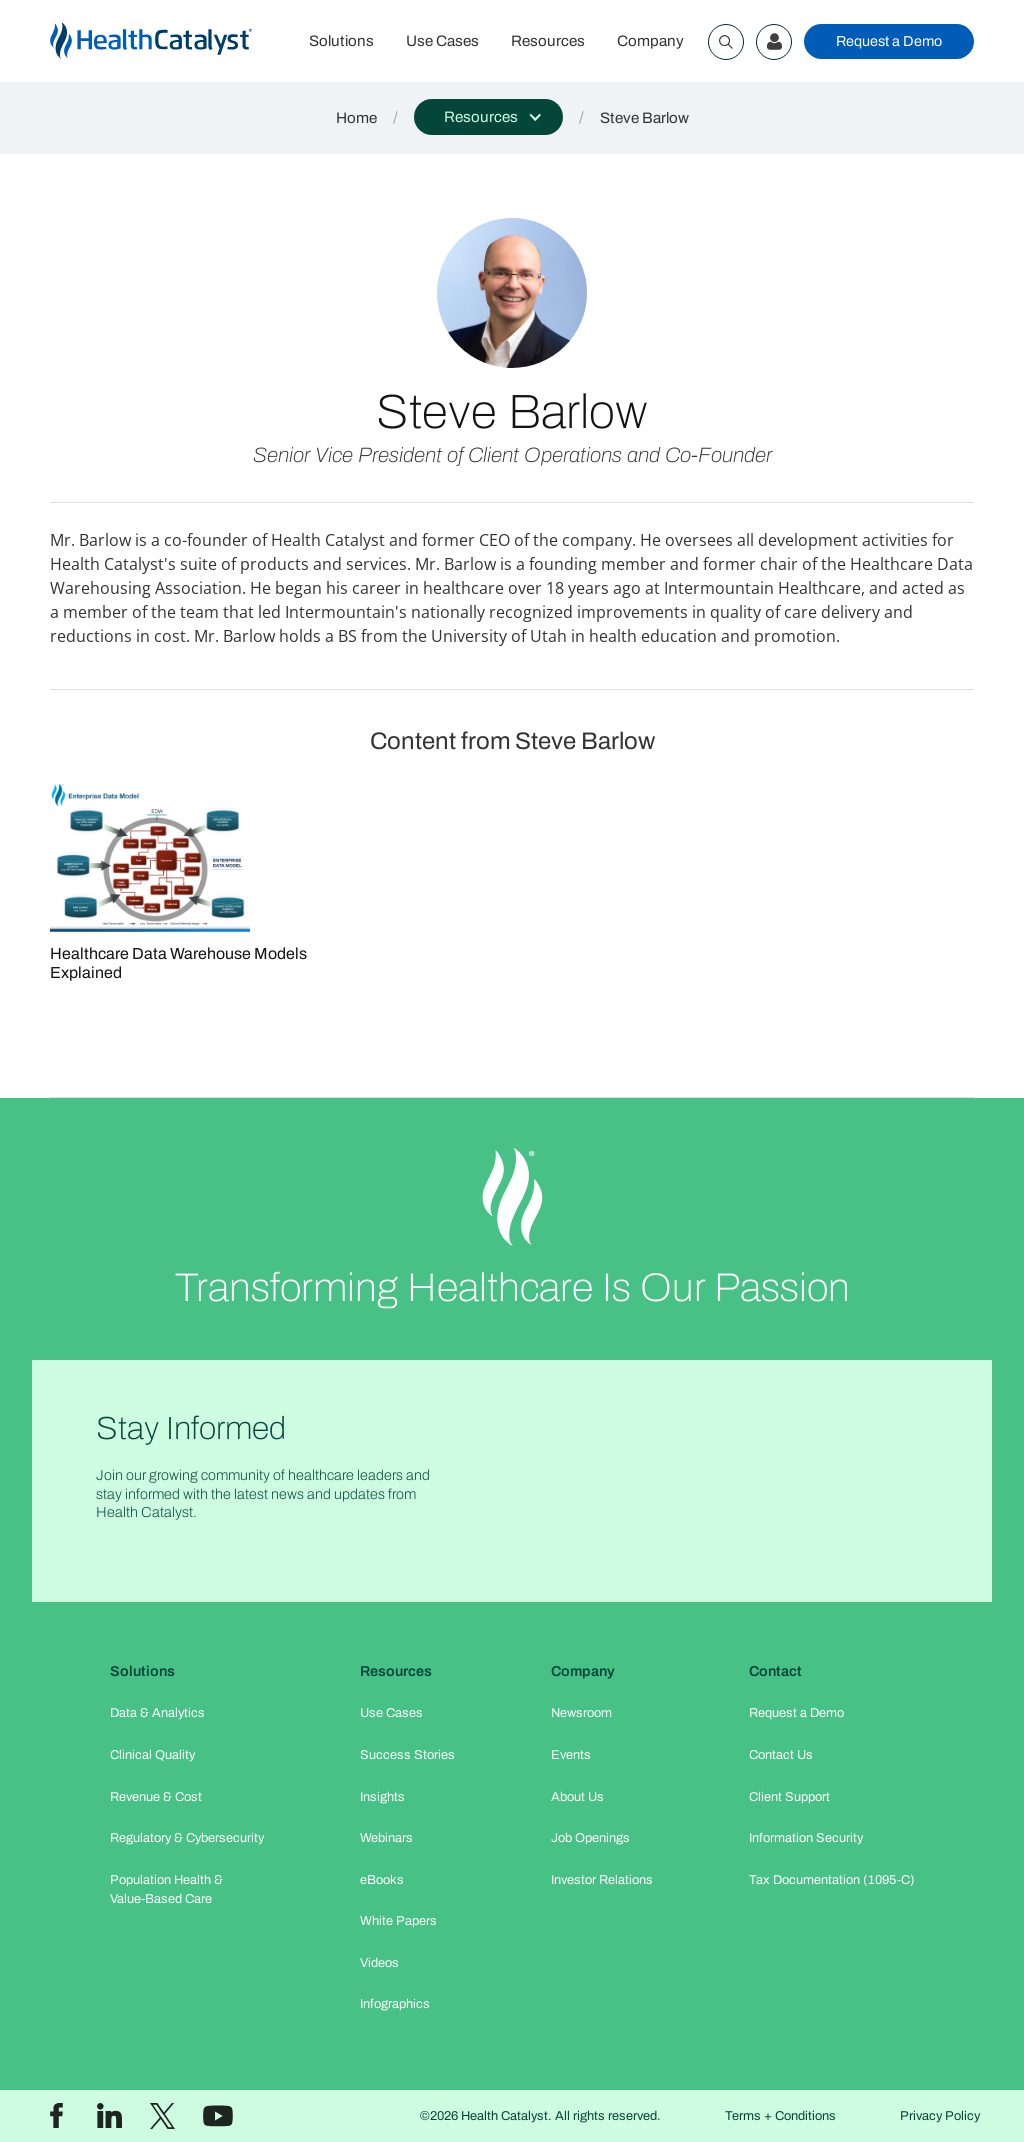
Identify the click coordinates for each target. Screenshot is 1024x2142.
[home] (171, 41)
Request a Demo (889, 41)
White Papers (398, 1921)
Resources (548, 41)
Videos (379, 1963)
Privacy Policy (940, 2116)
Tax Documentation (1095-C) (832, 1880)
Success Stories (407, 1755)
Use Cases (442, 41)
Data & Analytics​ (157, 1713)
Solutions (341, 41)
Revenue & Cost (156, 1797)
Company (650, 41)
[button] (488, 117)
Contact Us (781, 1755)
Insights (382, 1797)
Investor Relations (602, 1880)
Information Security (806, 1838)
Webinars (386, 1838)
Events (571, 1755)
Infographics (395, 2004)
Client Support (789, 1797)
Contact (775, 1671)
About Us (577, 1797)
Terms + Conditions (780, 2116)
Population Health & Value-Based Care (166, 1889)
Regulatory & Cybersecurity (187, 1838)
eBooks (382, 1880)
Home (356, 118)
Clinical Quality (152, 1755)
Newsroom (581, 1713)
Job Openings (590, 1838)
